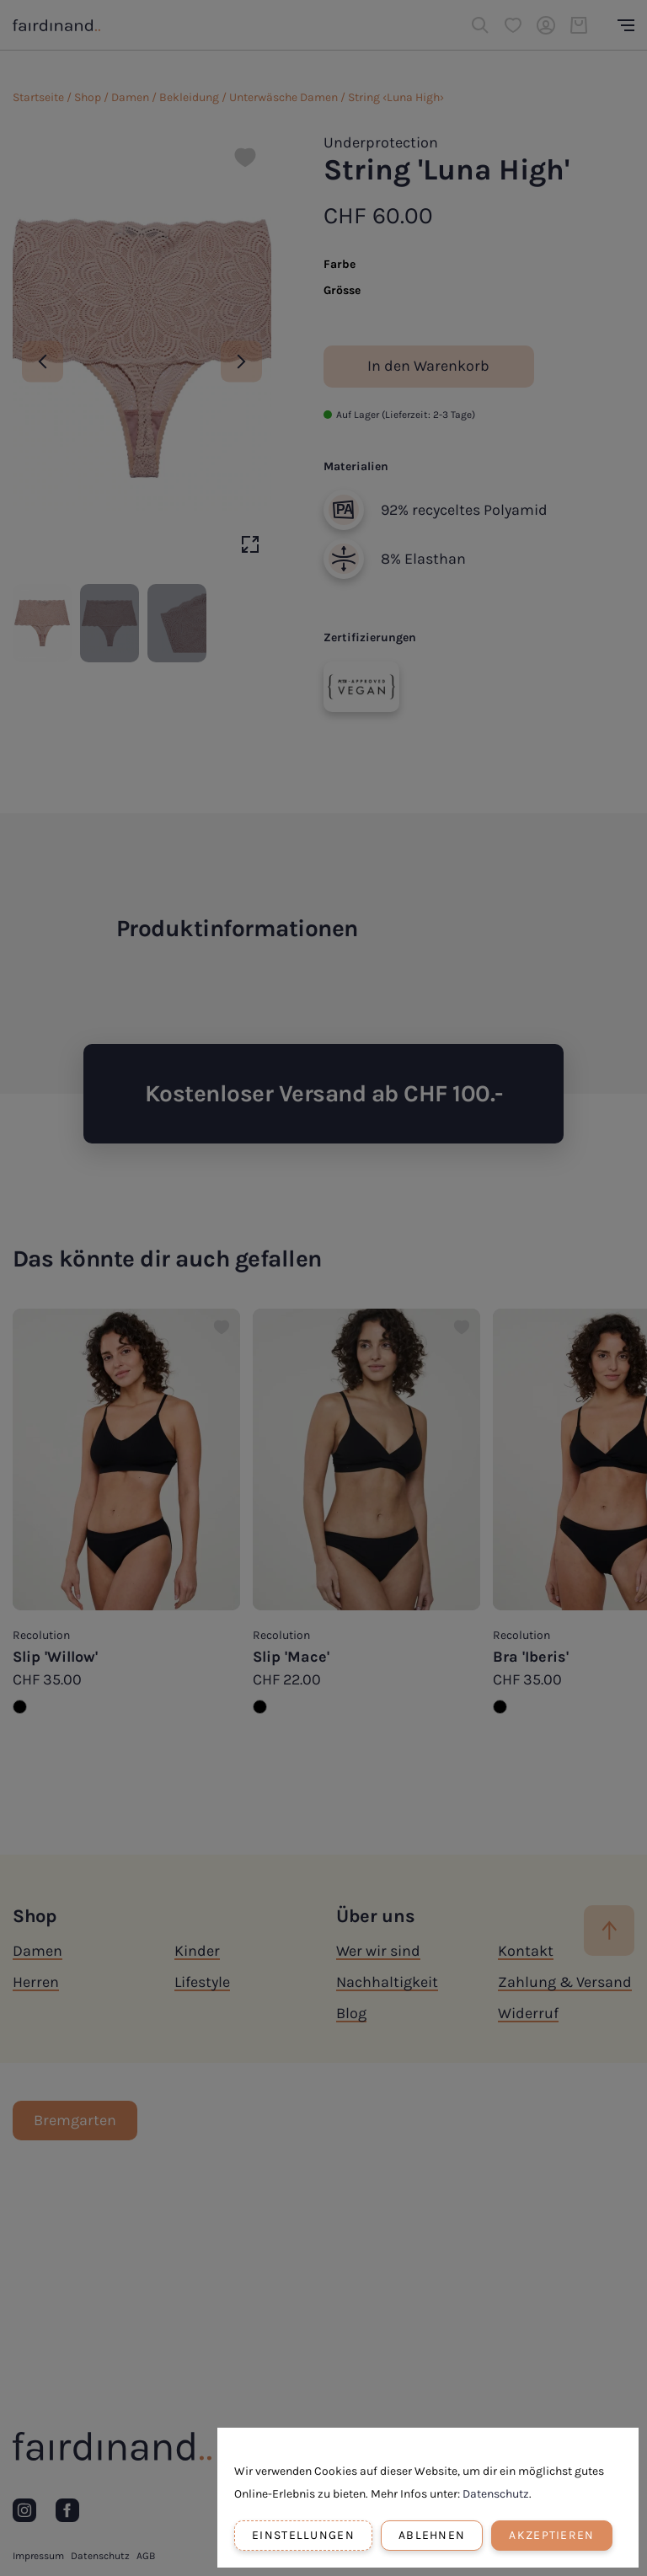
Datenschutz (496, 2494)
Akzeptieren (551, 2535)
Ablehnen (431, 2535)
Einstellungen (303, 2535)
